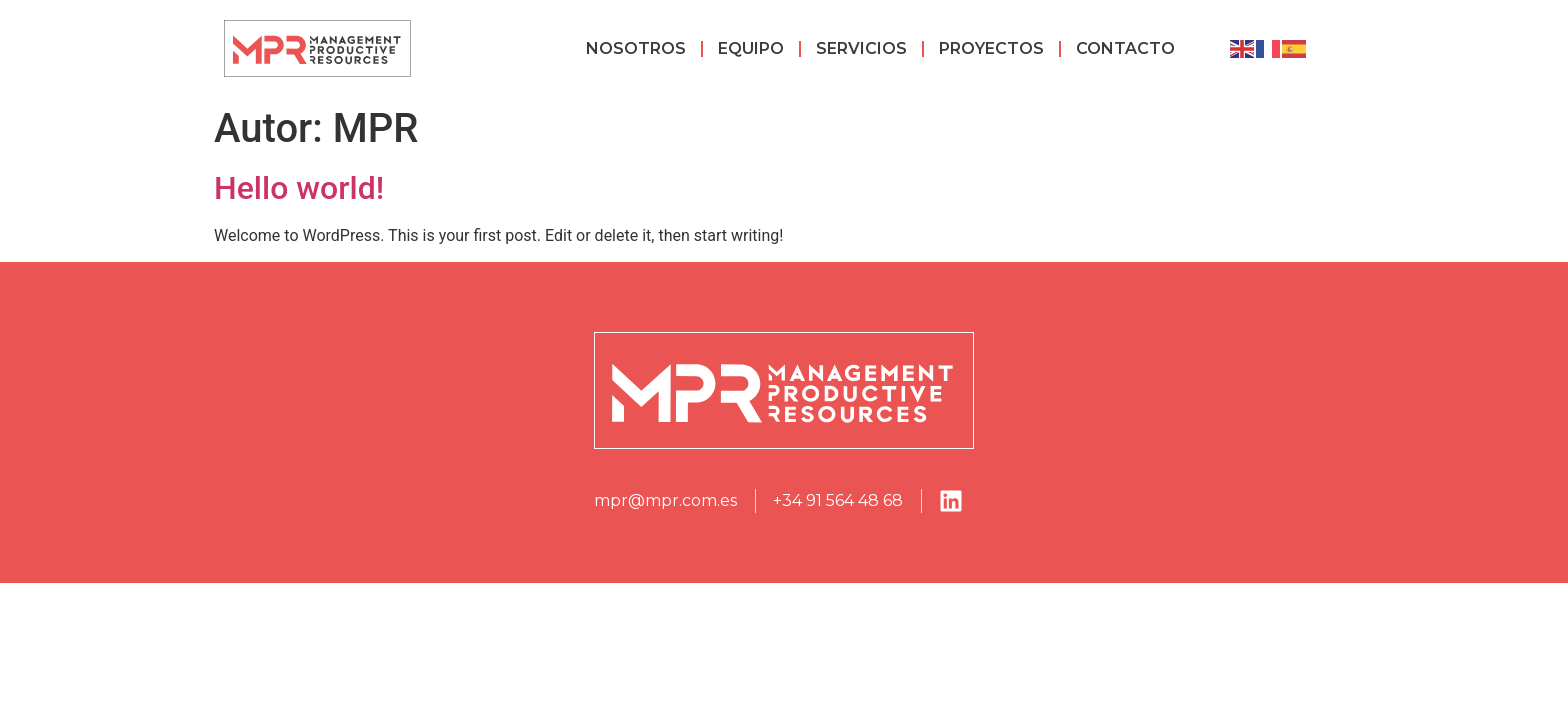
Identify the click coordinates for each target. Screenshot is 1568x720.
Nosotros (636, 48)
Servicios (861, 48)
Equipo (751, 48)
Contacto (1125, 48)
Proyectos (991, 48)
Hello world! (299, 188)
